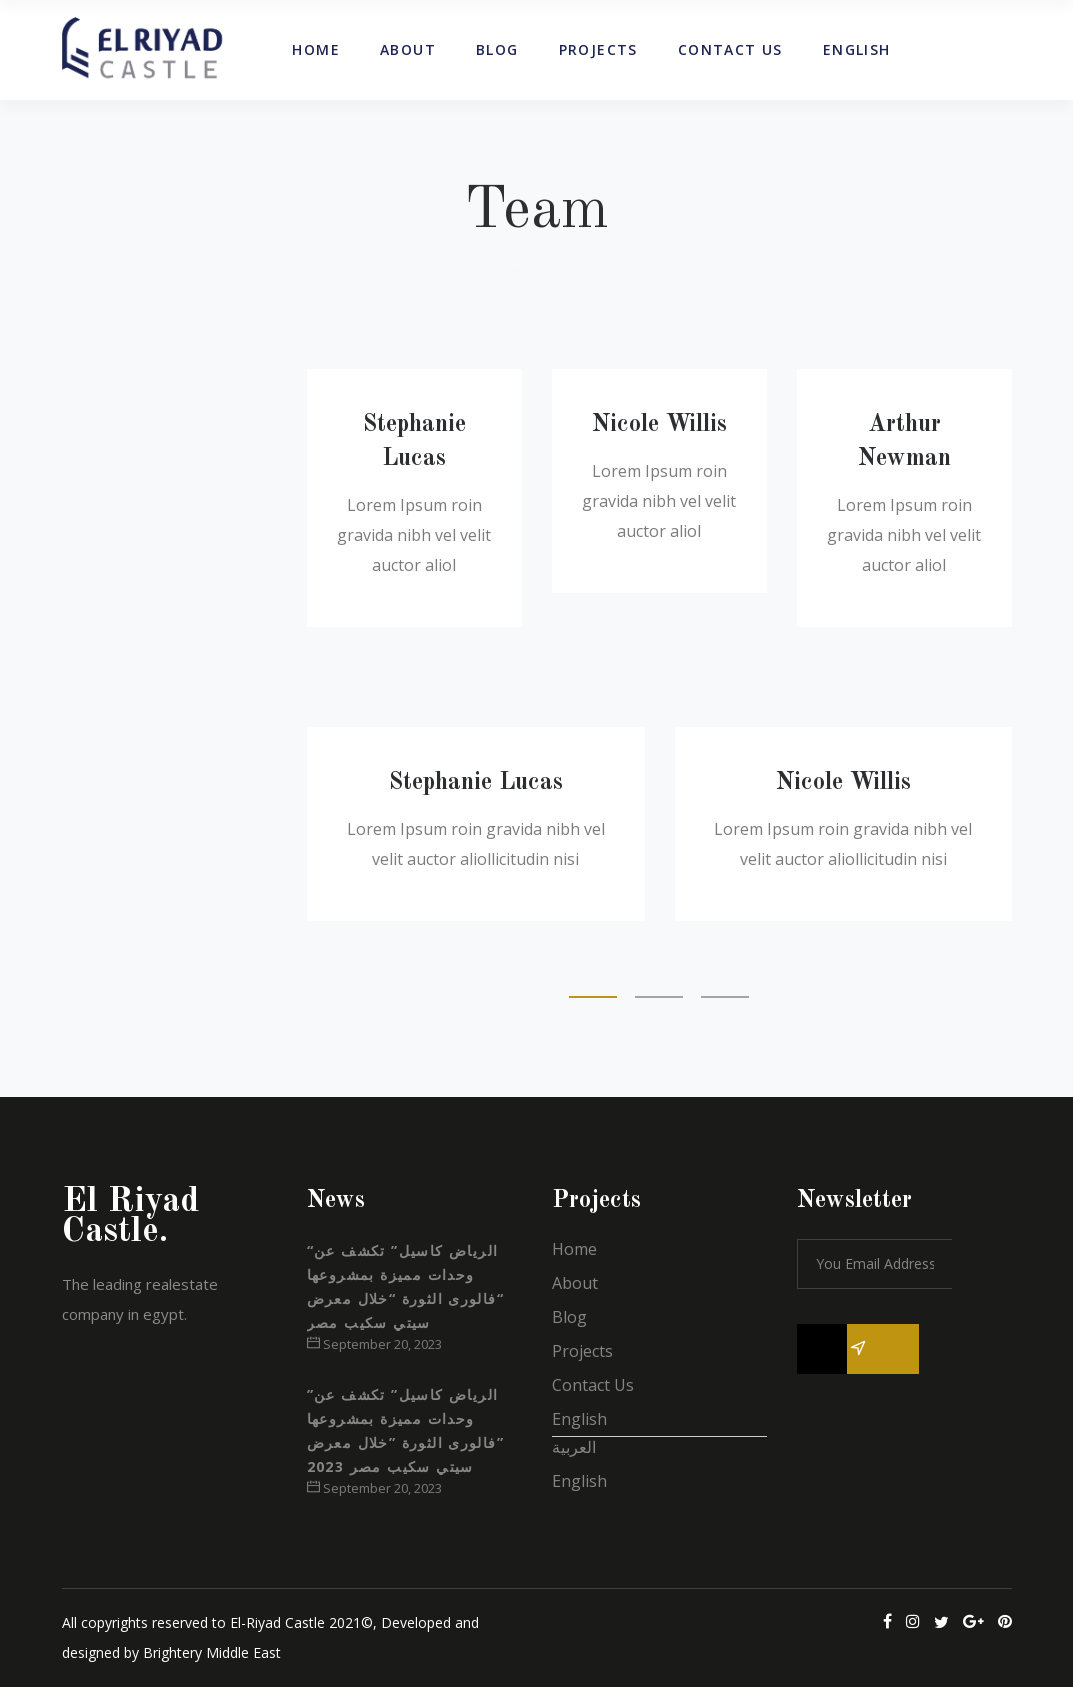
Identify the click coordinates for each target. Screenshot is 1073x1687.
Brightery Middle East (212, 1652)
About (575, 1283)
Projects (582, 1351)
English (579, 1419)
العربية (574, 1447)
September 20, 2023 (374, 1344)
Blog (569, 1317)
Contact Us (593, 1385)
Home (574, 1249)
